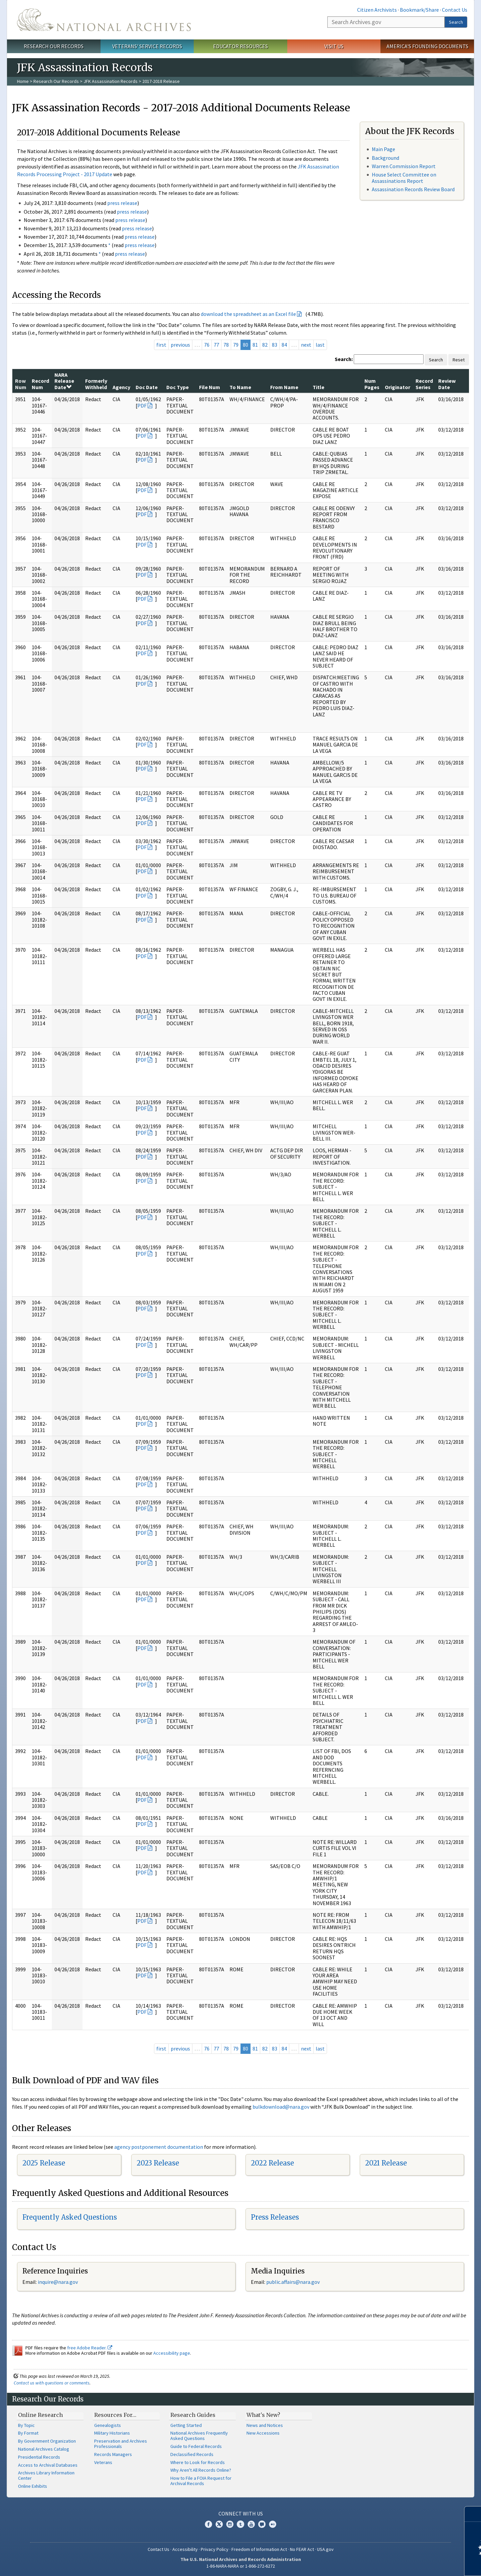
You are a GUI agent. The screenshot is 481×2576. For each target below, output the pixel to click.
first (161, 344)
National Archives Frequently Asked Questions (199, 2435)
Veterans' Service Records (147, 46)
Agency (121, 387)
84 (284, 344)
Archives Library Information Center (46, 2475)
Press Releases (275, 2217)
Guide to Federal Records (196, 2446)
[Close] (473, 2514)
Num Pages (371, 383)
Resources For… (115, 2415)
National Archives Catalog (43, 2449)
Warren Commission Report (404, 166)
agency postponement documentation (158, 2146)
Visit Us (333, 46)
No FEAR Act (302, 2549)
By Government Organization (47, 2441)
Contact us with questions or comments (52, 2383)
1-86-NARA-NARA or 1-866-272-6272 (240, 2566)
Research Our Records (54, 46)
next (306, 344)
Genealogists (107, 2425)
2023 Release (158, 2163)
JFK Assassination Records (111, 81)
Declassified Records (191, 2454)
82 (265, 344)
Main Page (383, 149)
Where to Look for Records (197, 2462)
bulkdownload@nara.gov (281, 2106)
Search (456, 22)
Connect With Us (240, 2513)
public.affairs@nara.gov (293, 2281)
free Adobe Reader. (89, 2348)
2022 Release (272, 2163)
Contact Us (454, 9)
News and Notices (265, 2425)
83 (274, 344)
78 (226, 344)
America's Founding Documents (427, 46)
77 (216, 344)
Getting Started (186, 2425)
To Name (240, 387)
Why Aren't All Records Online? (200, 2470)
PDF (142, 405)
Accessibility (185, 2549)
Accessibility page (171, 2353)
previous (180, 344)
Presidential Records (39, 2457)
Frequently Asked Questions (69, 2217)
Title (318, 387)
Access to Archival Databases (47, 2465)
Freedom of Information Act (259, 2549)
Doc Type (177, 387)
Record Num (40, 383)
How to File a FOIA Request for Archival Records (200, 2480)
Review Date (447, 383)
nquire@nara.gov (58, 2281)
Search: (344, 359)
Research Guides (192, 2415)
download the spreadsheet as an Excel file (248, 314)
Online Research (40, 2415)
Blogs (262, 2524)
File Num (209, 387)
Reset (459, 360)
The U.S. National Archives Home (104, 19)
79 (235, 344)
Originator (397, 387)
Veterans (103, 2462)
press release (122, 203)
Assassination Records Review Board (413, 189)
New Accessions (263, 2433)
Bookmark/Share (419, 9)
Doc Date (147, 387)
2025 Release (43, 2163)
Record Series (424, 383)
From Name (284, 387)
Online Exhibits (32, 2486)
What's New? (263, 2415)
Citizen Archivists (377, 9)
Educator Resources (240, 46)
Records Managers (113, 2454)
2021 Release (386, 2163)
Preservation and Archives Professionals (120, 2443)
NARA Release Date (64, 380)
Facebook (208, 2524)
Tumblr (240, 2524)
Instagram (230, 2524)
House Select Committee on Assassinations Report (404, 177)
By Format (28, 2433)
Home (23, 81)
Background (385, 157)
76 (206, 344)
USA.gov (325, 2549)
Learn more (421, 2564)
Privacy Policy (214, 2549)
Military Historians (112, 2433)
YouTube (251, 2524)
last (320, 344)
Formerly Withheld (96, 383)
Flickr (273, 2524)
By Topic (26, 2425)
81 (255, 344)
